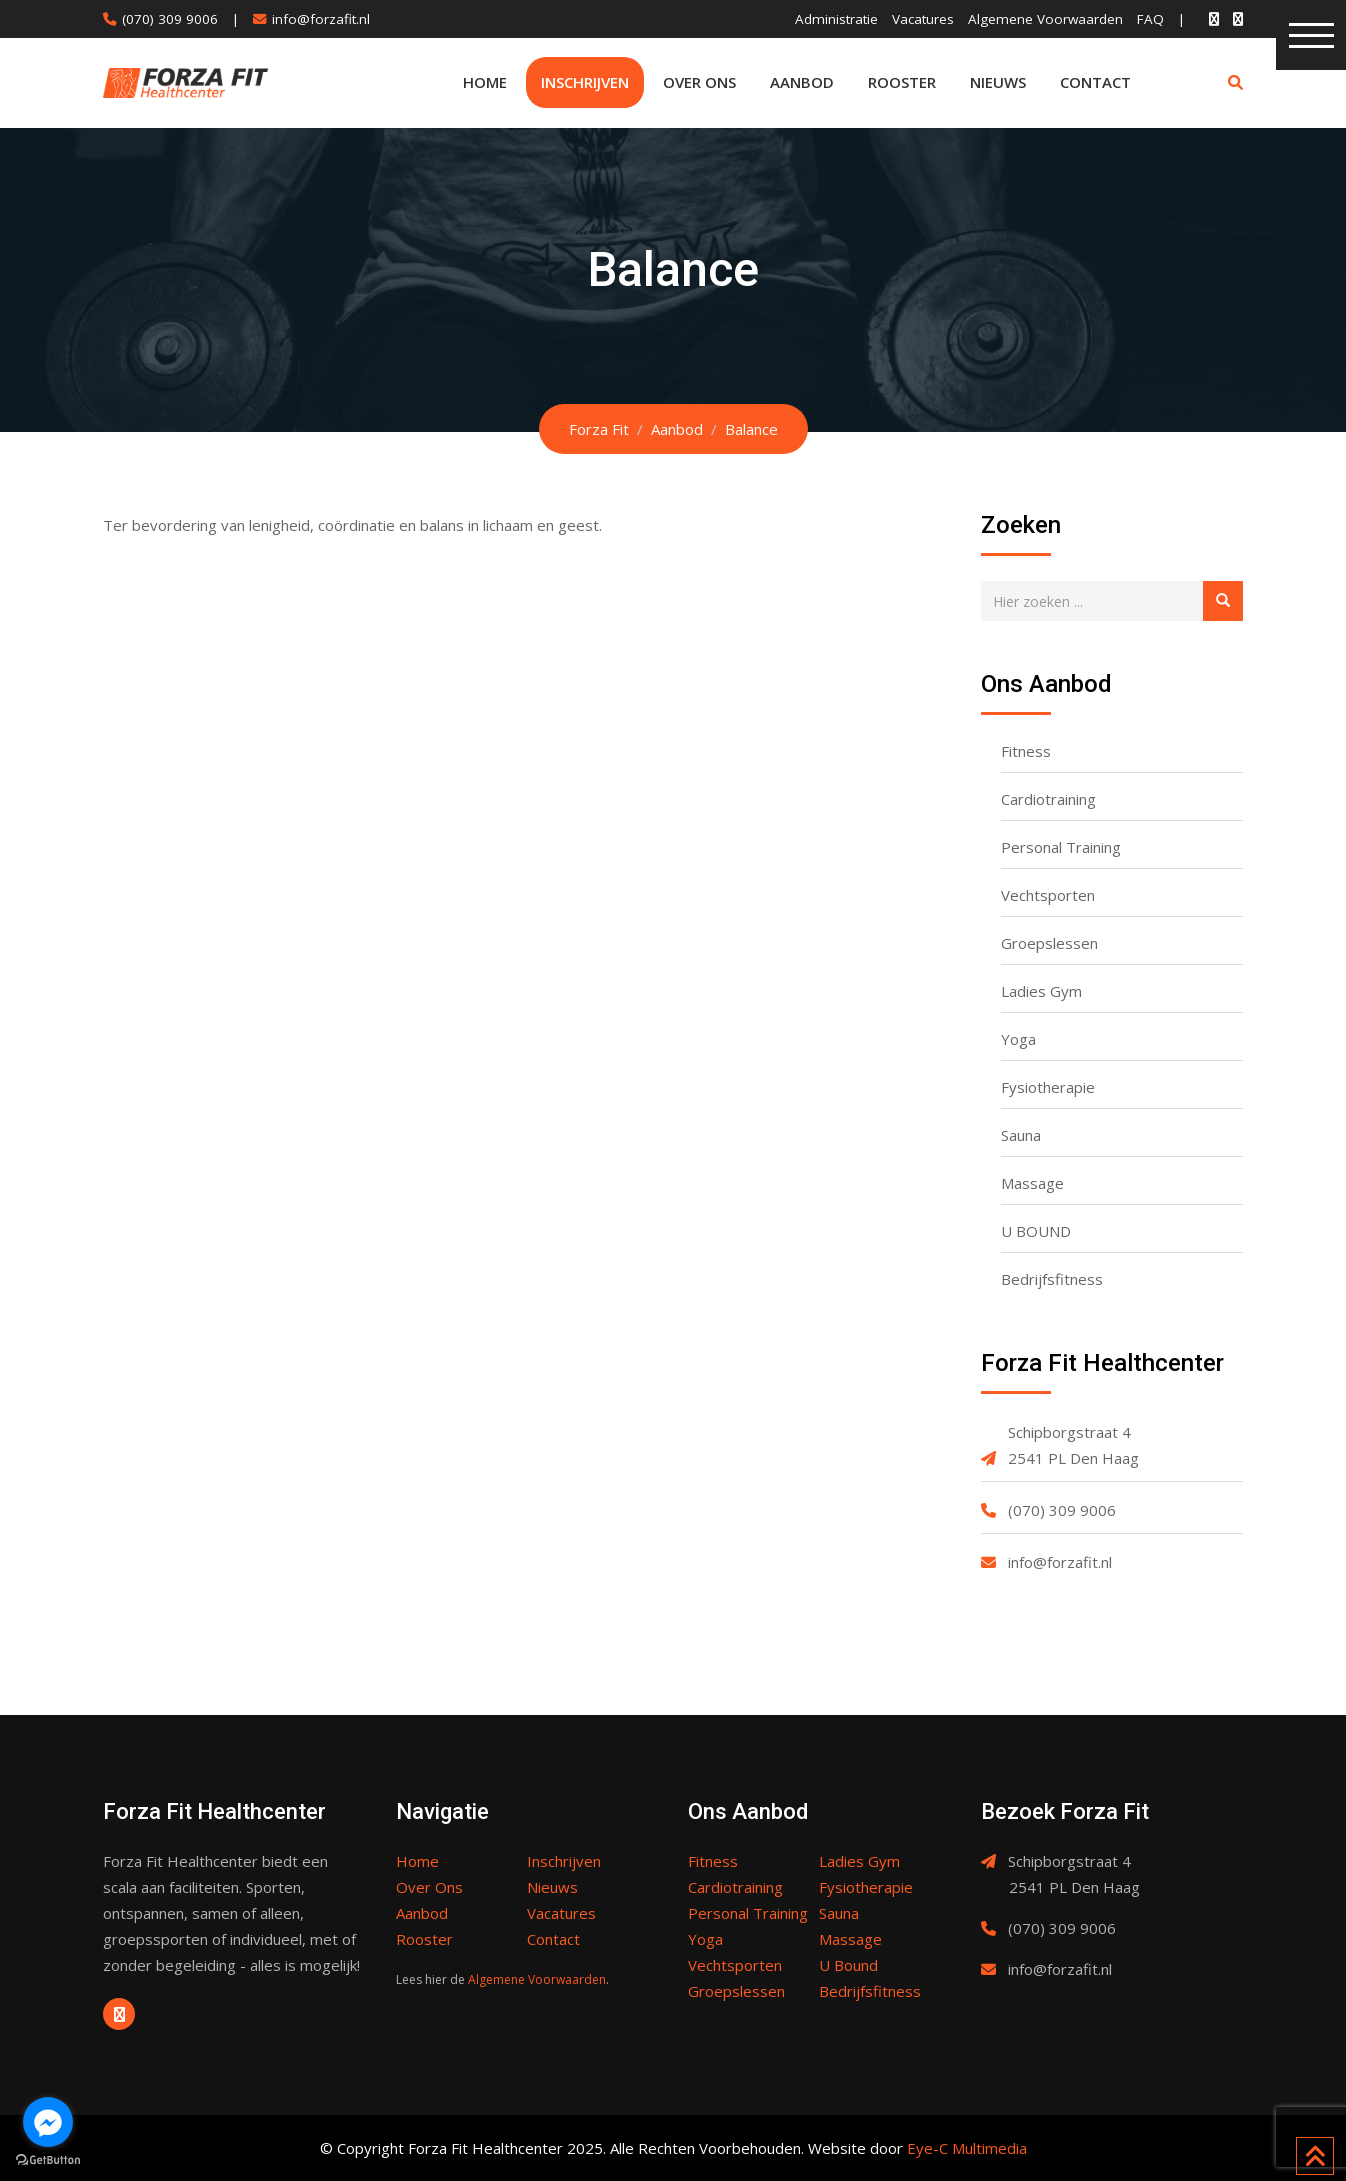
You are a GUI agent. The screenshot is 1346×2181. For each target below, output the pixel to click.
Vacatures (923, 19)
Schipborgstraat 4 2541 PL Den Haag (1073, 1445)
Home (485, 82)
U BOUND (1036, 1231)
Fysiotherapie (1048, 1087)
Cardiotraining (1048, 799)
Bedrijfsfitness (1052, 1279)
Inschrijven (585, 82)
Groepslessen (1049, 943)
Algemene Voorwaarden (1045, 19)
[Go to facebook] (48, 2122)
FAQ (1150, 19)
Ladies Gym (1041, 991)
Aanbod (802, 82)
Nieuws (998, 82)
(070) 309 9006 (170, 19)
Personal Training (1061, 847)
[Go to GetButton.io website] (48, 2160)
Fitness (1026, 751)
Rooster (902, 82)
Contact (1095, 82)
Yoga (1018, 1039)
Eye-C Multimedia (967, 2148)
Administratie (836, 19)
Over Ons (699, 82)
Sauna (1021, 1135)
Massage (1032, 1183)
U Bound (848, 1965)
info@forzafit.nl (321, 19)
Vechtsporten (1048, 895)
